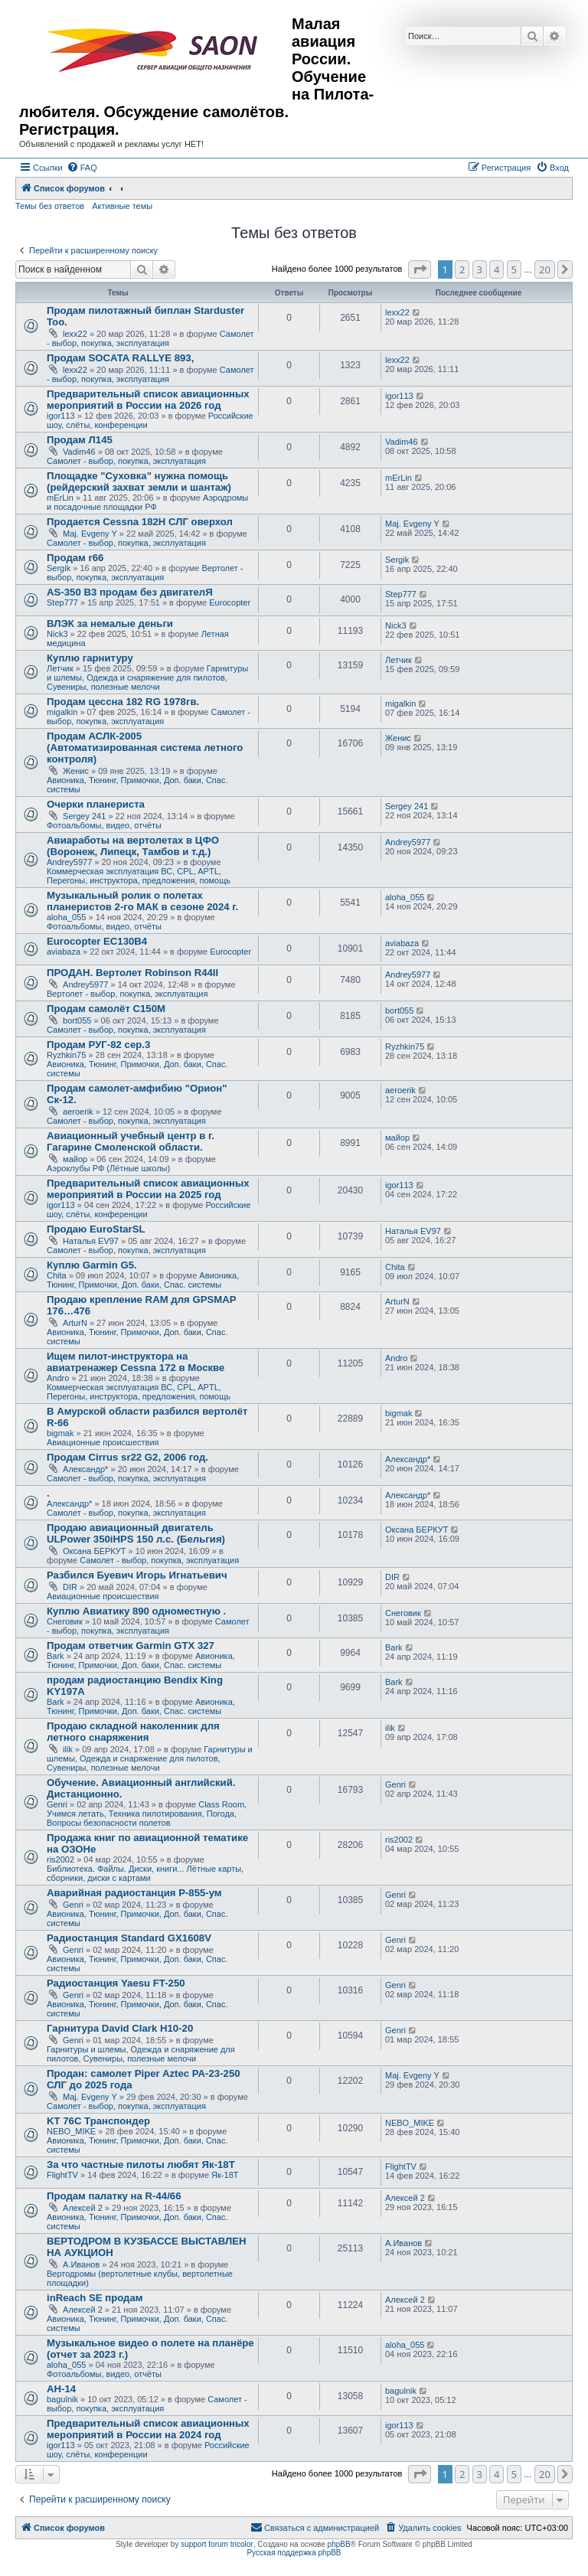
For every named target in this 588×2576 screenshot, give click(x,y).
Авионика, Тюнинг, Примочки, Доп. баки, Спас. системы (143, 1280)
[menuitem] (82, 167)
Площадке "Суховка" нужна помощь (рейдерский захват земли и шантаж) (139, 481)
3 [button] (479, 269)
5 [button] (514, 269)
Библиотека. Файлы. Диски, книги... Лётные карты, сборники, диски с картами (145, 1873)
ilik (68, 1749)
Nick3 (57, 633)
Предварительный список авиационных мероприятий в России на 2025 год (148, 1188)
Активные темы (122, 206)
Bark (55, 1655)
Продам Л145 (80, 440)
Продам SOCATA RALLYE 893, (120, 358)
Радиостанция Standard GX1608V (129, 1938)
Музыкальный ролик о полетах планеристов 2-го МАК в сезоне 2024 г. (142, 901)
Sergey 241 (84, 816)
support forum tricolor (217, 2544)
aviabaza (63, 951)
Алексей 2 (83, 2207)
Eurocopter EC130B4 (97, 941)
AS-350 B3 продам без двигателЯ (130, 592)
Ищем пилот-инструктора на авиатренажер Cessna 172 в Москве (135, 1361)
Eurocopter (229, 602)
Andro (58, 1378)
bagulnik (62, 2399)
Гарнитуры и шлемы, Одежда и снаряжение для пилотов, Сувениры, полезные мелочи (147, 677)
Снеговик (65, 1621)
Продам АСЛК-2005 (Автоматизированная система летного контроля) (145, 747)
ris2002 (60, 1859)
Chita (57, 1275)
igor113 (61, 415)
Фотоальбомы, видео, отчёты (104, 825)
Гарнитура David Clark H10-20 (120, 2028)
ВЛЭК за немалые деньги (110, 623)
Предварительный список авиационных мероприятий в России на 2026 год (148, 399)
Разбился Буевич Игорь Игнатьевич (137, 1575)
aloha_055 (66, 917)
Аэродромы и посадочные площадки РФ (147, 502)
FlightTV (62, 2174)
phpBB (339, 2544)
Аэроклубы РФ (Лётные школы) (108, 1168)
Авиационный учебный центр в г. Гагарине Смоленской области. (130, 1141)
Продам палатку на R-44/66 (114, 2196)
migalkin (62, 712)
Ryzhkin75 (66, 1054)
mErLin (60, 497)
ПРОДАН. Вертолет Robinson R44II (132, 972)
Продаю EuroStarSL (96, 1229)
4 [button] (496, 269)
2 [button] (462, 269)
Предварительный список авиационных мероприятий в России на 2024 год (148, 2429)
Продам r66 (75, 557)
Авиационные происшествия (103, 1442)
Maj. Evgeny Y (90, 533)
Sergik (58, 568)
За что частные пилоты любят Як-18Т (141, 2164)
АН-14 (61, 2389)
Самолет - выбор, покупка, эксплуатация (150, 338)
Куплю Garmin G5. (92, 1265)
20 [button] (544, 269)
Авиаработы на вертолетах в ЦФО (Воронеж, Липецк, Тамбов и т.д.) (133, 845)
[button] (419, 269)
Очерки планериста (96, 804)
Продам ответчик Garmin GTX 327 (130, 1645)
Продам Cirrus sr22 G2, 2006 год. (127, 1457)
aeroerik (78, 1111)
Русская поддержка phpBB (294, 2552)
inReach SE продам (95, 2297)
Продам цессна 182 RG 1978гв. (123, 701)
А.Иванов (81, 2264)
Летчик (60, 668)
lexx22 (75, 333)
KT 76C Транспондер (98, 2121)
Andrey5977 (69, 862)
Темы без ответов (49, 206)
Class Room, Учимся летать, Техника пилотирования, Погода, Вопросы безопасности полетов (147, 1813)
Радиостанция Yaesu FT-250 (116, 1983)
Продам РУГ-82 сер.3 (98, 1044)
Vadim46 (79, 451)
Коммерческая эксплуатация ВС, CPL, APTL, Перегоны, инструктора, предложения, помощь (138, 876)
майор (75, 1159)
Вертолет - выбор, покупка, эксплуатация (145, 572)
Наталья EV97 (91, 1241)
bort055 (77, 1020)
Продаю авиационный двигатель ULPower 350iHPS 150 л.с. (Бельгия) (136, 1533)
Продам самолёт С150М (106, 1008)
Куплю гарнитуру (90, 658)
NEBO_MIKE (71, 2131)
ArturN (75, 1322)
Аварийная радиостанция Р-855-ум (134, 1893)
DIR (70, 1587)
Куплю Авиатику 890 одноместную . (136, 1611)
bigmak (60, 1433)
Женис (76, 770)
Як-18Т (224, 2174)
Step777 (62, 602)
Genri (57, 1804)
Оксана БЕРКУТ (94, 1551)
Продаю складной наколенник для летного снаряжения (133, 1731)
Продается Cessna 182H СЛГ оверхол (140, 521)
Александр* (85, 1469)
